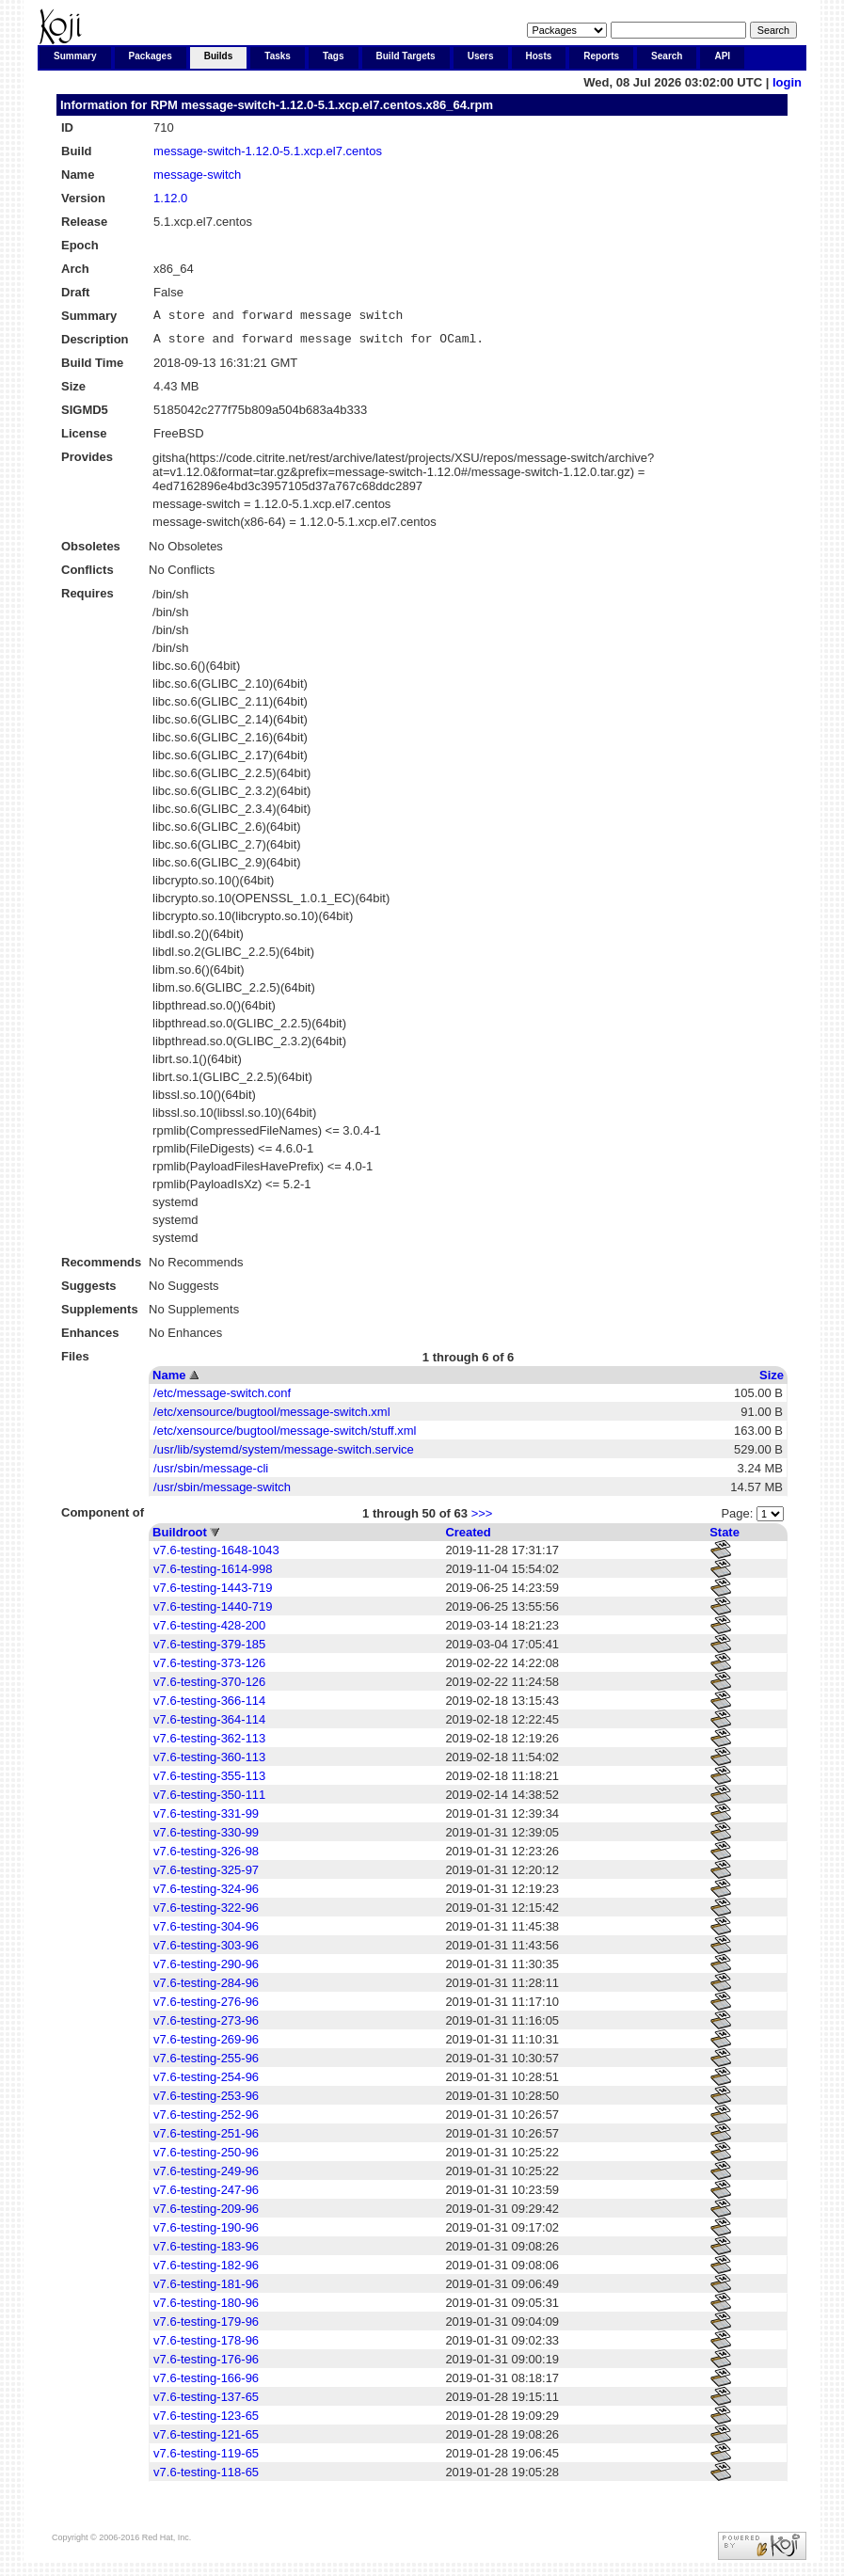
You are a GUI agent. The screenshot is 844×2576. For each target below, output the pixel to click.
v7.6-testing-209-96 (206, 2214)
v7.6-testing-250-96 (206, 2158)
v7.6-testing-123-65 (206, 2421)
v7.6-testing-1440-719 (212, 1612)
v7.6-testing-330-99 (206, 1838)
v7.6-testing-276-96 (206, 2007)
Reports (601, 56)
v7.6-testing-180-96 (206, 2308)
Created (467, 1538)
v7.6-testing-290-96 (206, 1970)
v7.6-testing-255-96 (206, 2064)
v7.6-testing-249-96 (206, 2177)
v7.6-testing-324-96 (206, 1894)
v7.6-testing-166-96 (206, 2384)
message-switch (197, 174)
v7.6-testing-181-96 (206, 2289)
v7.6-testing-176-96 (206, 2365)
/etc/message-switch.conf (222, 1398)
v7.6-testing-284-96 (206, 1988)
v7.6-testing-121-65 (206, 2440)
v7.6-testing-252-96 (206, 2120)
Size (771, 1381)
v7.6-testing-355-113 (209, 1781)
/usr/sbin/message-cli (210, 1474)
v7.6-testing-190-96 (206, 2233)
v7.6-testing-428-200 (209, 1631)
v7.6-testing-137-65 (206, 2402)
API (722, 56)
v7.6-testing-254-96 (206, 2082)
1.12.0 (170, 198)
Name (168, 1381)
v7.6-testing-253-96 (206, 2101)
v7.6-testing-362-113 (209, 1744)
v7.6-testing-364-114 (209, 1725)
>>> (482, 1519)
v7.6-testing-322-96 (206, 1913)
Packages (150, 56)
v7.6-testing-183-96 (206, 2252)
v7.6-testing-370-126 (209, 1687)
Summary (75, 56)
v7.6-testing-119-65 (206, 2459)
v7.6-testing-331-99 (206, 1819)
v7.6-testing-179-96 (206, 2327)
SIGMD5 (84, 415)
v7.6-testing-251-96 (206, 2139)
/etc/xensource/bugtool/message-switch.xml (271, 1417)
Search (666, 56)
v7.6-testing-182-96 (206, 2271)
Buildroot (179, 1538)
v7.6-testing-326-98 (206, 1857)
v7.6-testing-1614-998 (212, 1574)
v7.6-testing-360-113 (209, 1763)
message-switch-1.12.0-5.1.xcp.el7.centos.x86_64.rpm (337, 105)
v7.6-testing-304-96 (206, 1932)
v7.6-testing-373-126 (209, 1669)
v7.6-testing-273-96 (206, 2026)
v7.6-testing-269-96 (206, 2045)
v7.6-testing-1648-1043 (216, 1556)
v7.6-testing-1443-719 (212, 1593)
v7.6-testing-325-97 (206, 1875)
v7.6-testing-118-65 (206, 2478)
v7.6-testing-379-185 (209, 1650)
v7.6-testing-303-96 (206, 1951)
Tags (333, 56)
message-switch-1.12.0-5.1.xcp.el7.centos (267, 151)
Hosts (539, 56)
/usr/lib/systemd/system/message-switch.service (283, 1455)
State (724, 1538)
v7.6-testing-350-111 (209, 1800)
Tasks (277, 56)
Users (481, 56)
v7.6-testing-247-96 (206, 2195)
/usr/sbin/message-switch (222, 1493)
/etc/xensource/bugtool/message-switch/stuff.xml (284, 1436)
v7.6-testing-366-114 (209, 1706)
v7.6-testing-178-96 (206, 2346)
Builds (218, 56)
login (787, 82)
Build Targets (406, 56)
